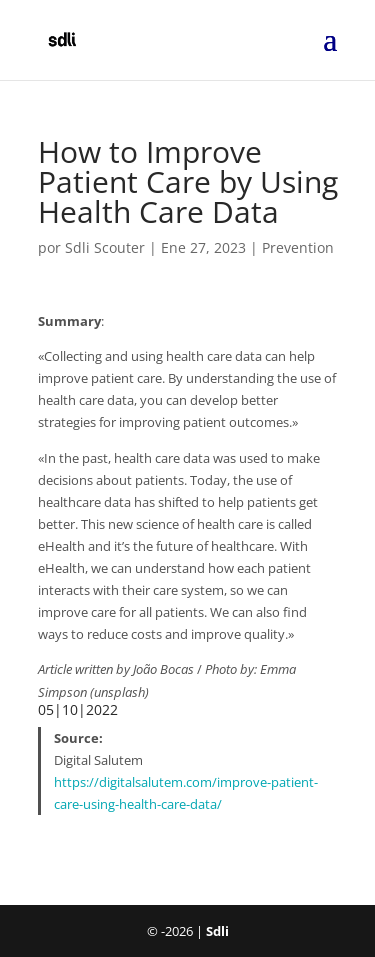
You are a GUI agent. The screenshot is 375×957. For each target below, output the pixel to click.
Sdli (217, 931)
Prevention (298, 247)
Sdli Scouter (105, 247)
